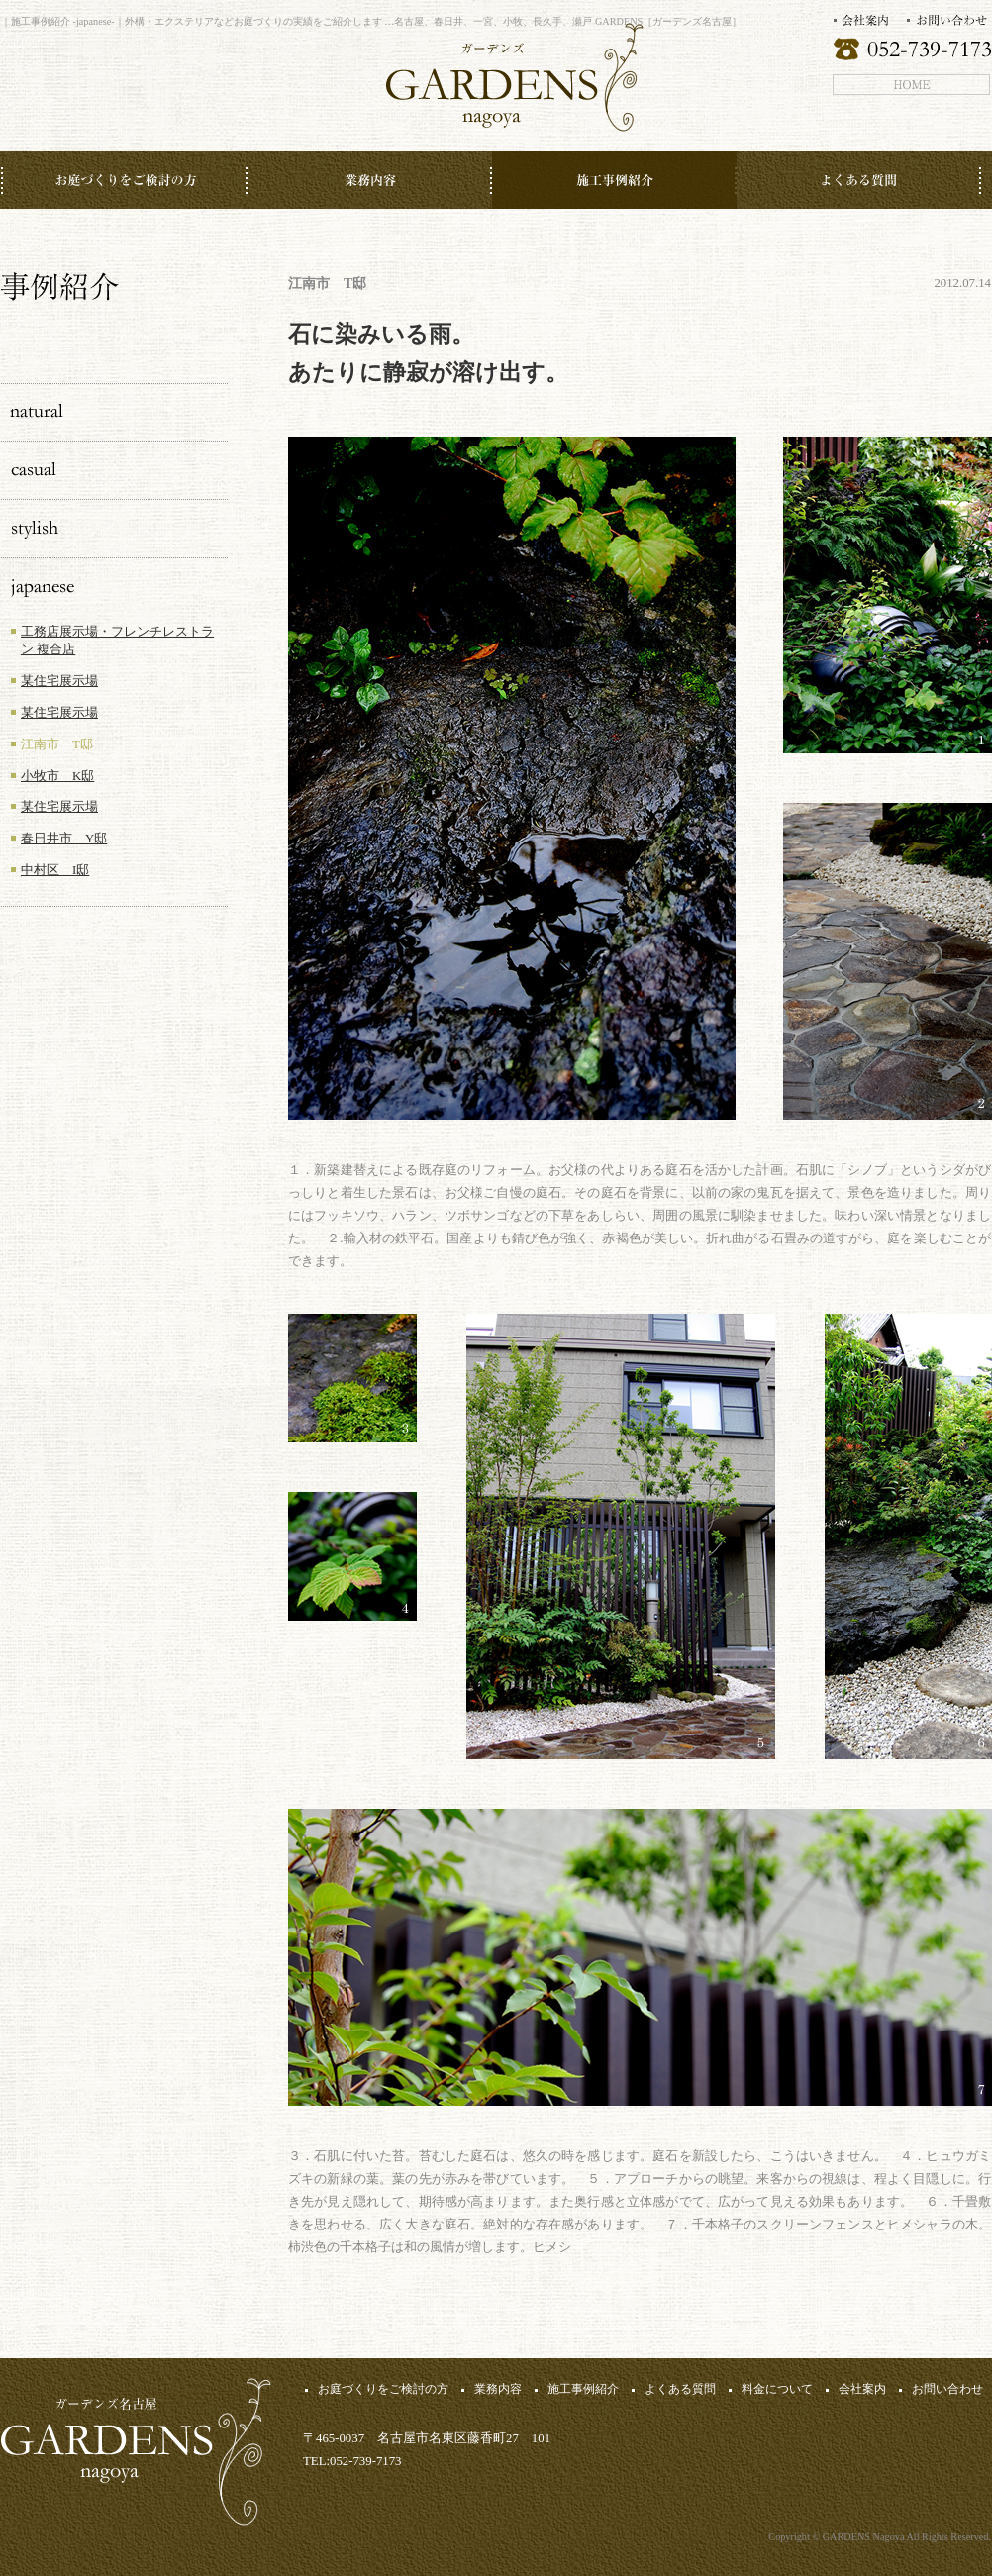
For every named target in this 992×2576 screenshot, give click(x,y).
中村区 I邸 (55, 870)
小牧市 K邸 (57, 776)
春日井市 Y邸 (64, 838)
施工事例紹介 (583, 2389)
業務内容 (498, 2389)
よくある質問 (680, 2389)
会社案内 (862, 2389)
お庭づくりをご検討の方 (383, 2389)
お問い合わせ (947, 2389)
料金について (777, 2389)
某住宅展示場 (59, 681)
